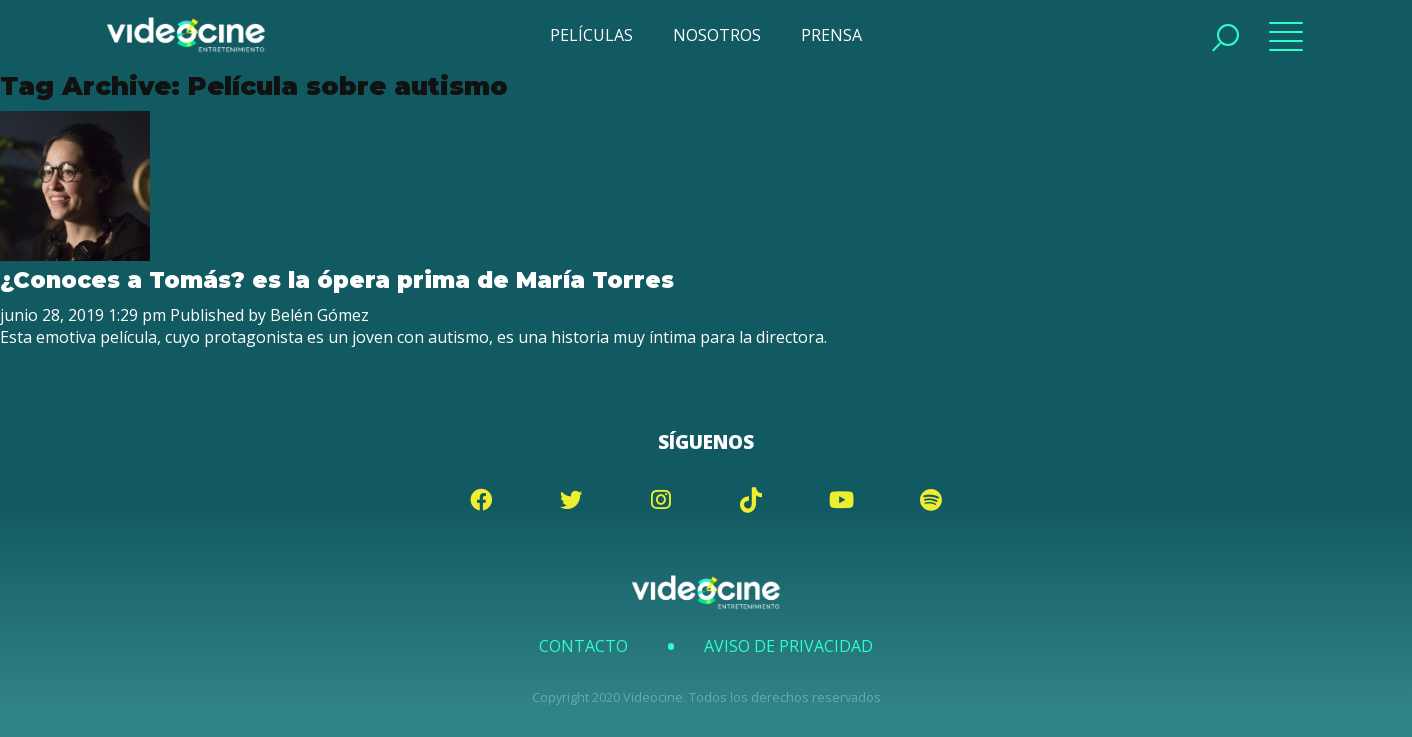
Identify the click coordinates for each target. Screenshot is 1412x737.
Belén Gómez (319, 315)
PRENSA (831, 35)
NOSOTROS (717, 35)
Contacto (583, 646)
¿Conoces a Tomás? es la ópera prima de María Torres (340, 280)
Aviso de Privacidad (788, 646)
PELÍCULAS (591, 35)
